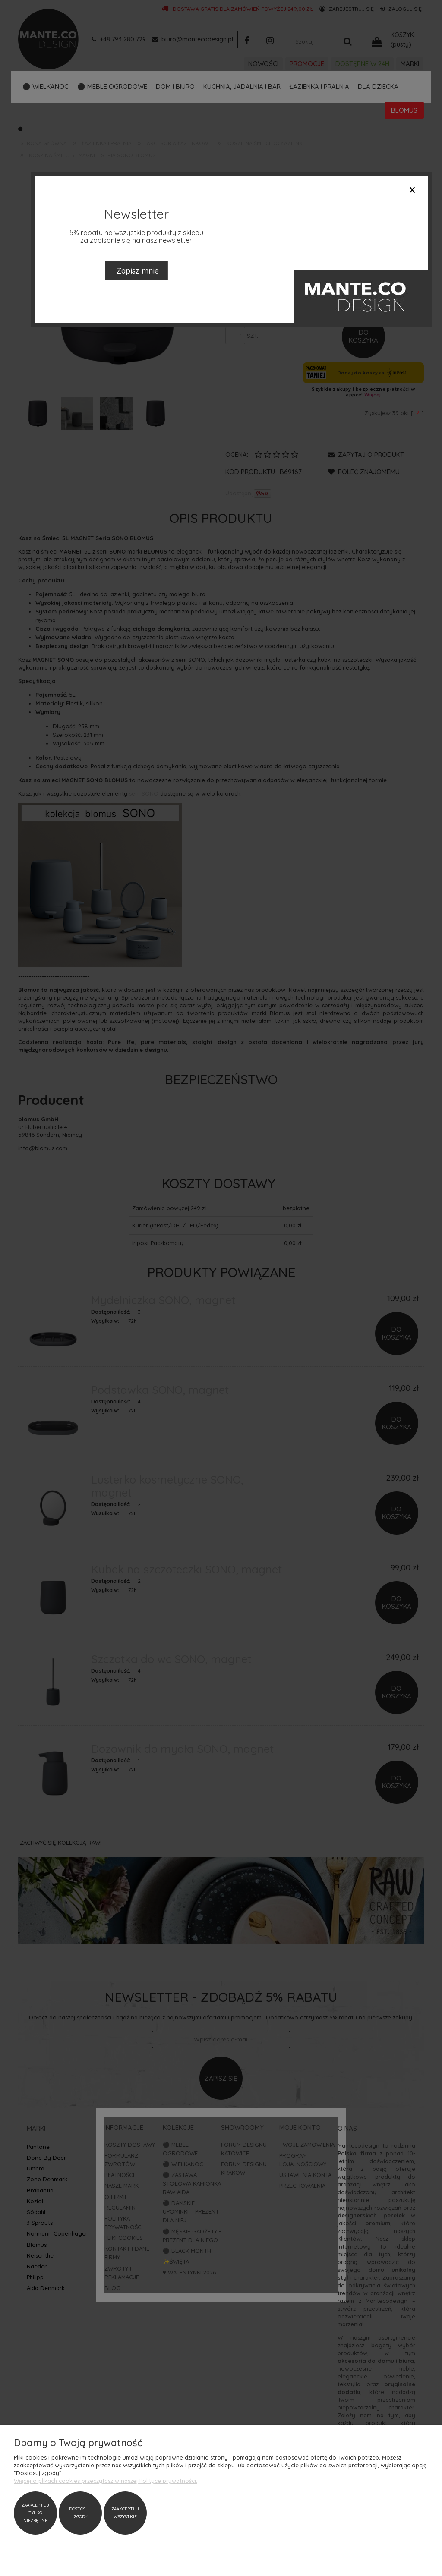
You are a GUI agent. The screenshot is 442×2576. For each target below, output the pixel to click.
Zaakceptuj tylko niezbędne (35, 2512)
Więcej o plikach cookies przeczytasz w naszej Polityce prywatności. (105, 2480)
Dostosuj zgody (80, 2512)
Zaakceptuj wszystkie (125, 2512)
